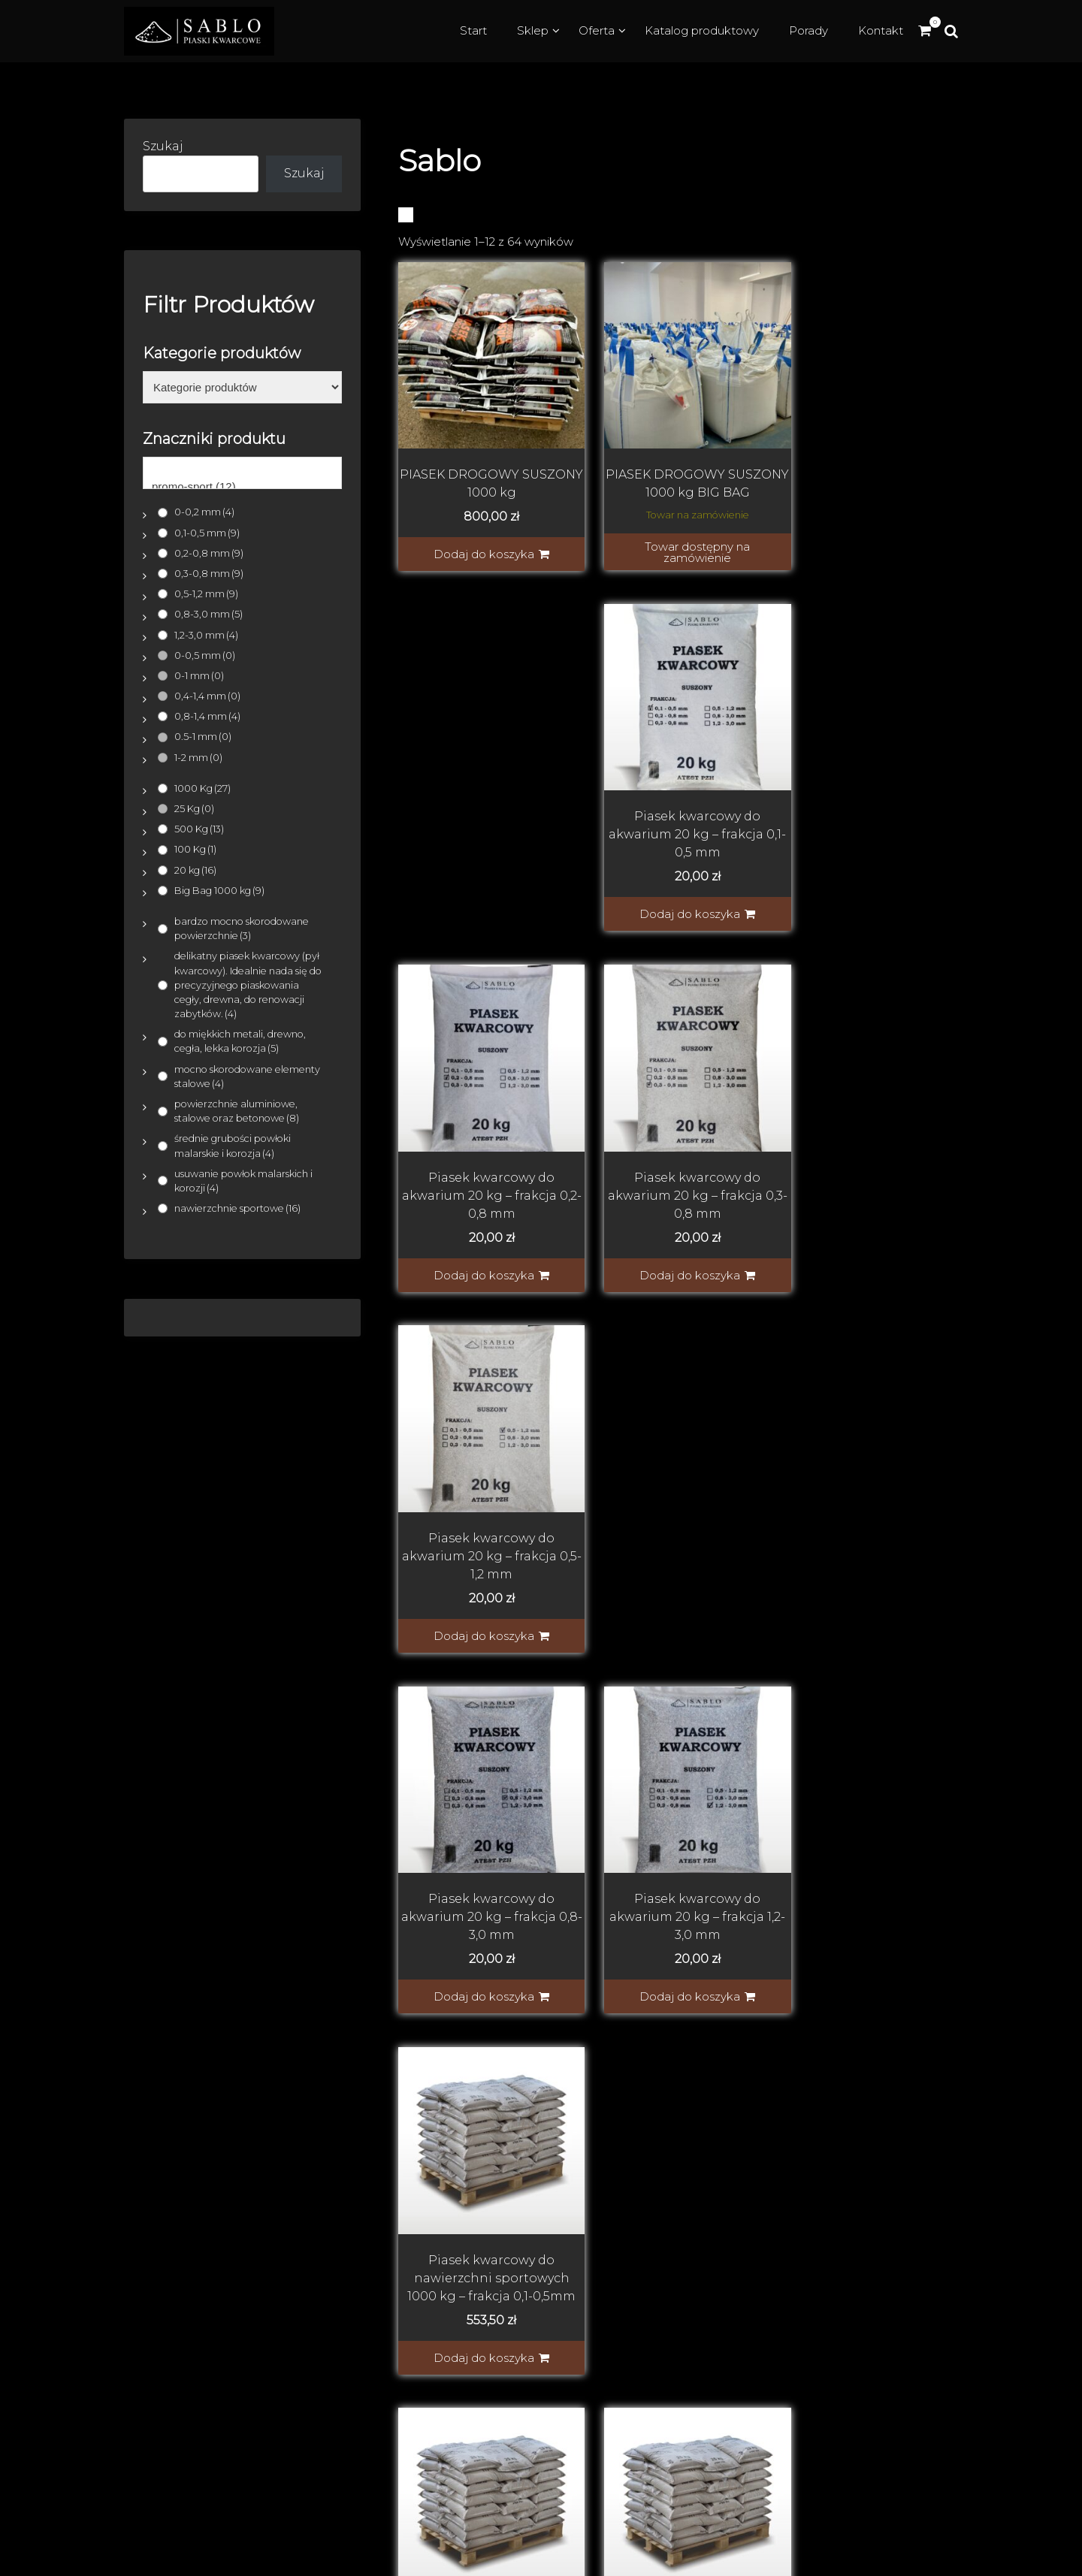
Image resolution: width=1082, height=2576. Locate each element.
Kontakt (880, 30)
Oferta (597, 30)
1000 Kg (202, 788)
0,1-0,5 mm (207, 533)
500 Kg (199, 829)
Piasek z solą (734, 2412)
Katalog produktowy (702, 30)
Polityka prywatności (760, 2227)
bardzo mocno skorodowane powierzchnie (241, 928)
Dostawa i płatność (755, 2179)
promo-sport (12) (242, 487)
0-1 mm (199, 675)
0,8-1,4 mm (207, 716)
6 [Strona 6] (715, 1683)
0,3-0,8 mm (208, 573)
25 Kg (194, 808)
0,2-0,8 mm (208, 553)
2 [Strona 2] (631, 1683)
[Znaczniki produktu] (242, 473)
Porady (808, 30)
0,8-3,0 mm (208, 614)
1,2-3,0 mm (206, 635)
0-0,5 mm (204, 655)
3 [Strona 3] (660, 1683)
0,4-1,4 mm (207, 696)
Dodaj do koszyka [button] (478, 543)
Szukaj (163, 146)
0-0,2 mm (204, 512)
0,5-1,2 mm (206, 593)
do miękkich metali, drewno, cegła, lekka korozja (240, 1041)
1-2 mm (198, 757)
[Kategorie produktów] (242, 387)
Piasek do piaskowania (767, 2316)
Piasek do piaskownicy (766, 2364)
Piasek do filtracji (748, 2340)
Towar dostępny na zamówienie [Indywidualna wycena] (683, 541)
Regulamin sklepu (753, 2203)
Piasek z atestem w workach (783, 2388)
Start (473, 30)
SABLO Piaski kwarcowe (255, 2179)
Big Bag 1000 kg (219, 890)
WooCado (1046, 2557)
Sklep (533, 30)
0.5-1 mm (202, 736)
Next (748, 1683)
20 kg (195, 870)
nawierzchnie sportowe (237, 1208)
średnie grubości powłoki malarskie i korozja (232, 1145)
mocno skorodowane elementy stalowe (247, 1076)
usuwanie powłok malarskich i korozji (243, 1181)
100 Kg (195, 849)
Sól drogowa (735, 2437)
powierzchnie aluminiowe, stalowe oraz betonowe (236, 1111)
